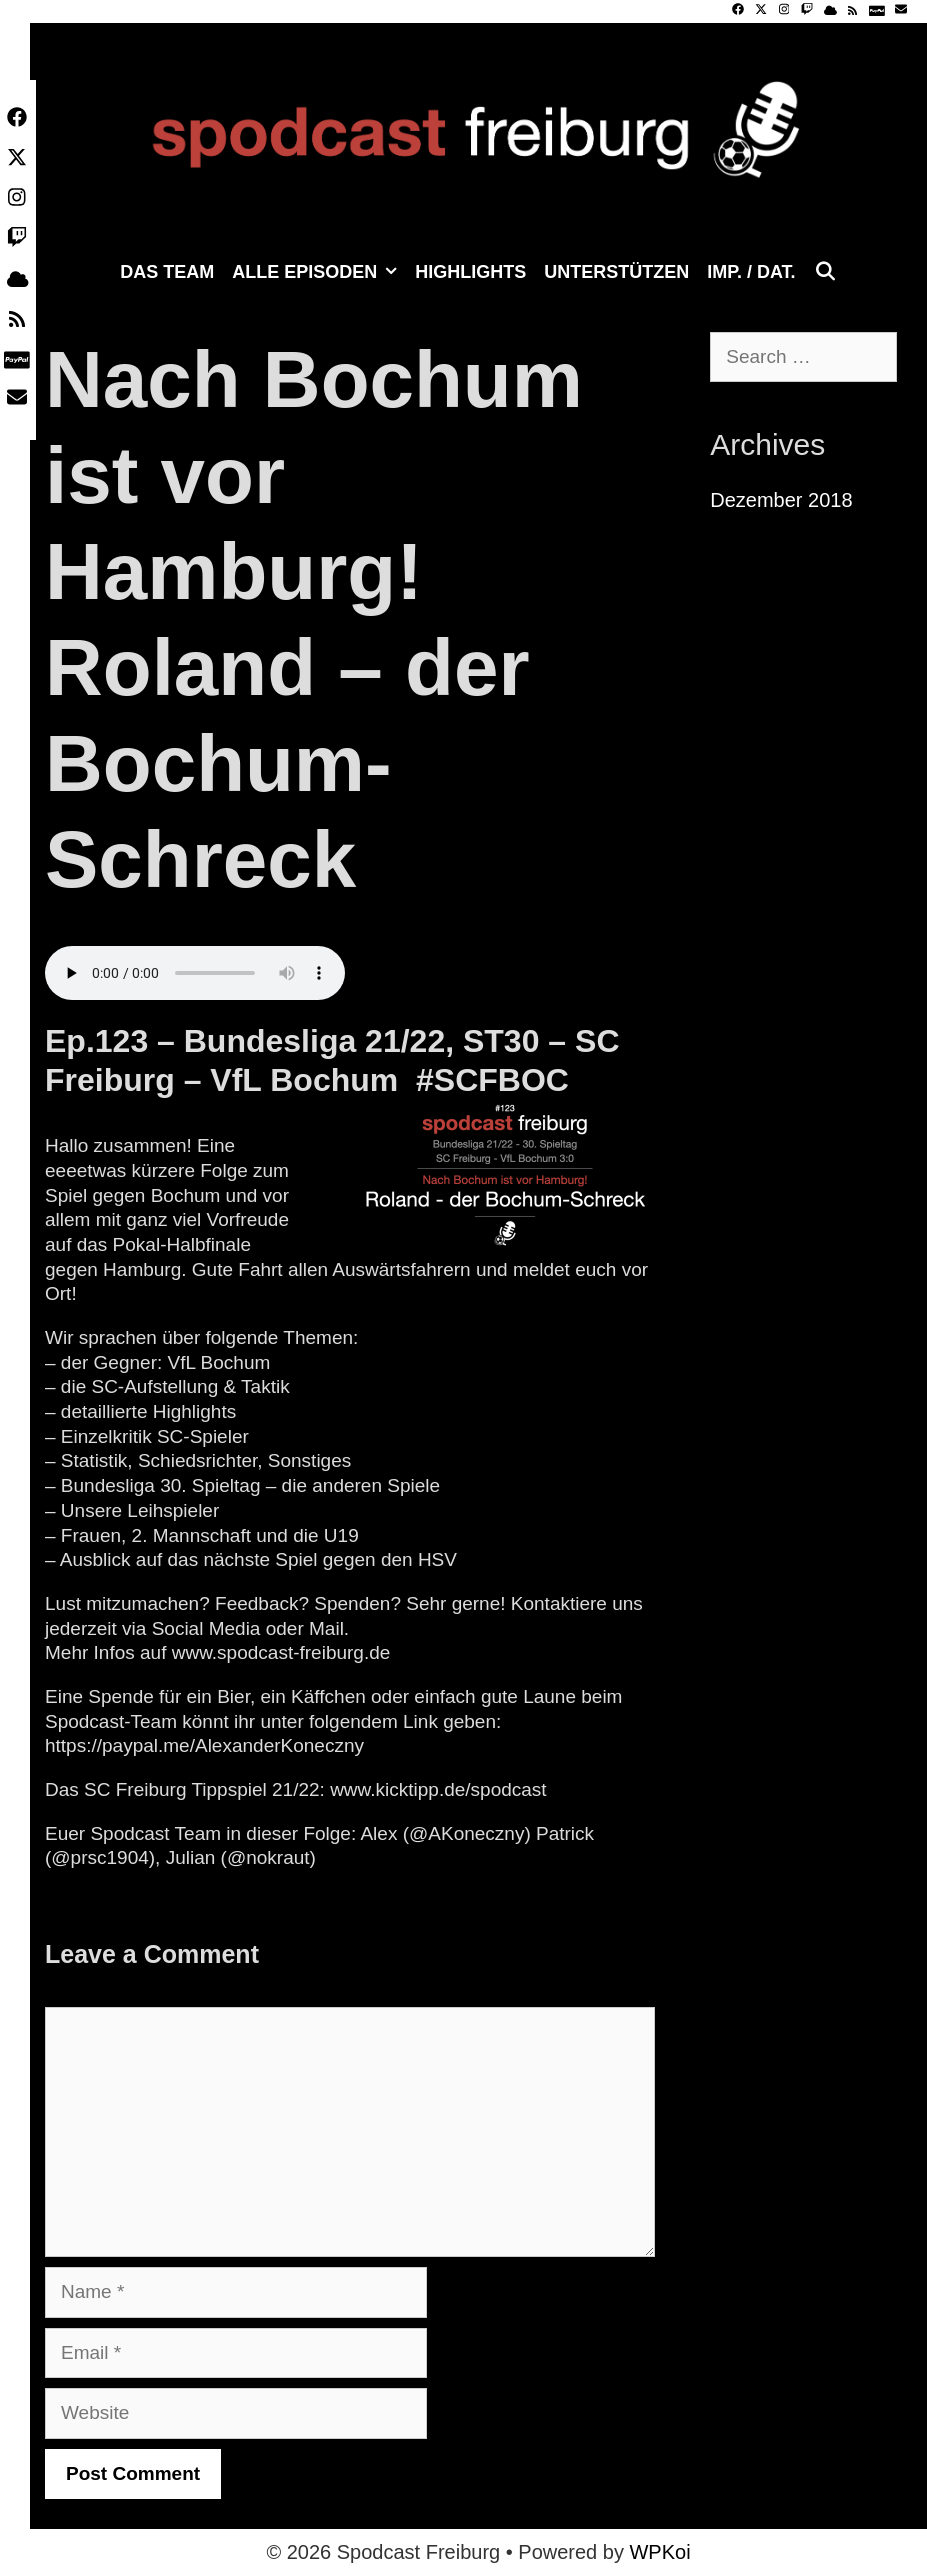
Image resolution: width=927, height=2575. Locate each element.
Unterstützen (616, 272)
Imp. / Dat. (751, 272)
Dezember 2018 (781, 500)
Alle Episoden (319, 272)
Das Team (167, 272)
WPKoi (659, 2552)
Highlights (470, 272)
